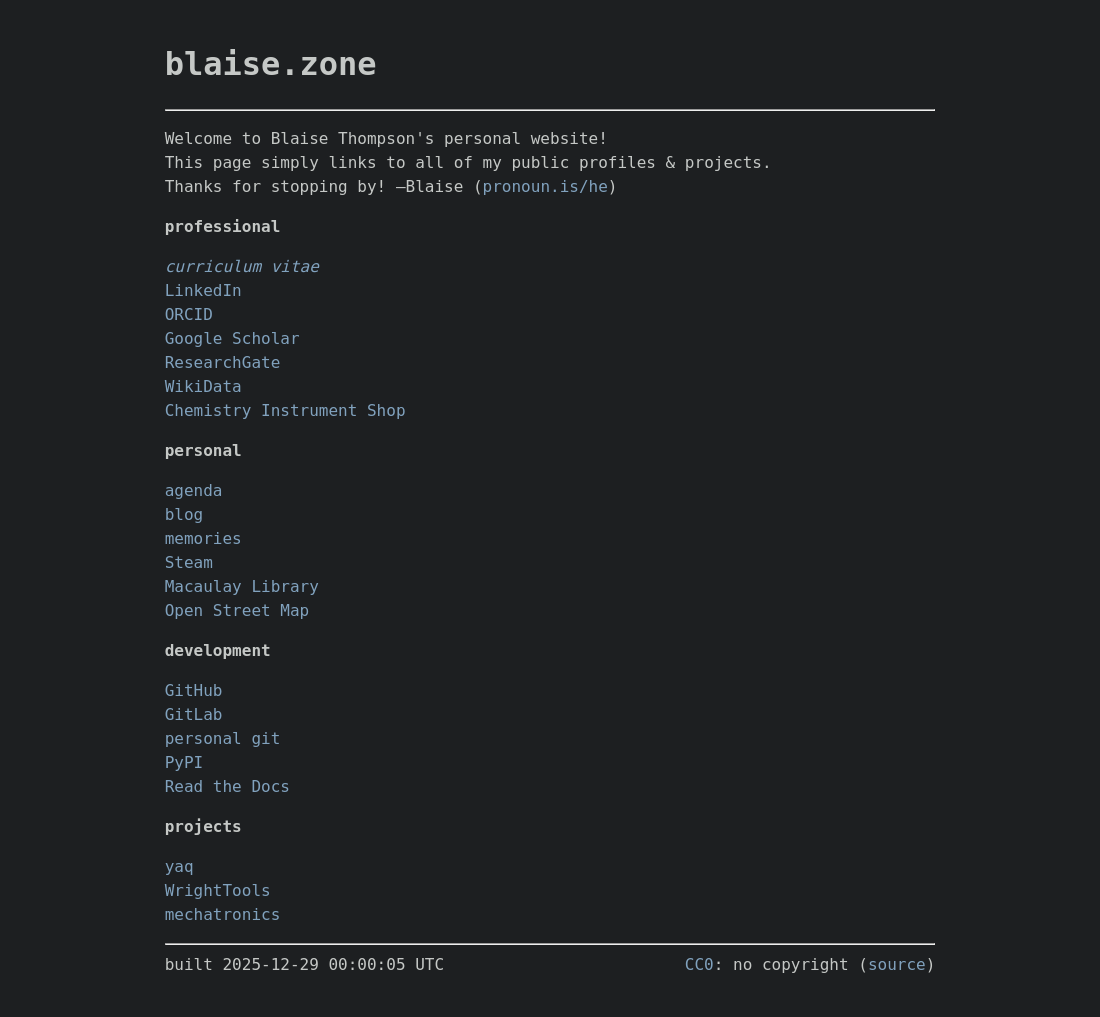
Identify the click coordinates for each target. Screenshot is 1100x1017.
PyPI (184, 762)
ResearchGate (223, 362)
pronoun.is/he (545, 186)
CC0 (699, 964)
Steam (189, 562)
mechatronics (223, 914)
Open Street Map (237, 610)
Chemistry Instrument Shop (285, 410)
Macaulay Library (242, 586)
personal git (223, 738)
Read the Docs (227, 786)
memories (203, 538)
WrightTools (218, 890)
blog (184, 514)
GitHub (194, 690)
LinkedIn (203, 290)
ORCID (189, 314)
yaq (179, 866)
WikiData (203, 386)
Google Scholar (232, 338)
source (897, 964)
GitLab (194, 714)
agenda (194, 490)
